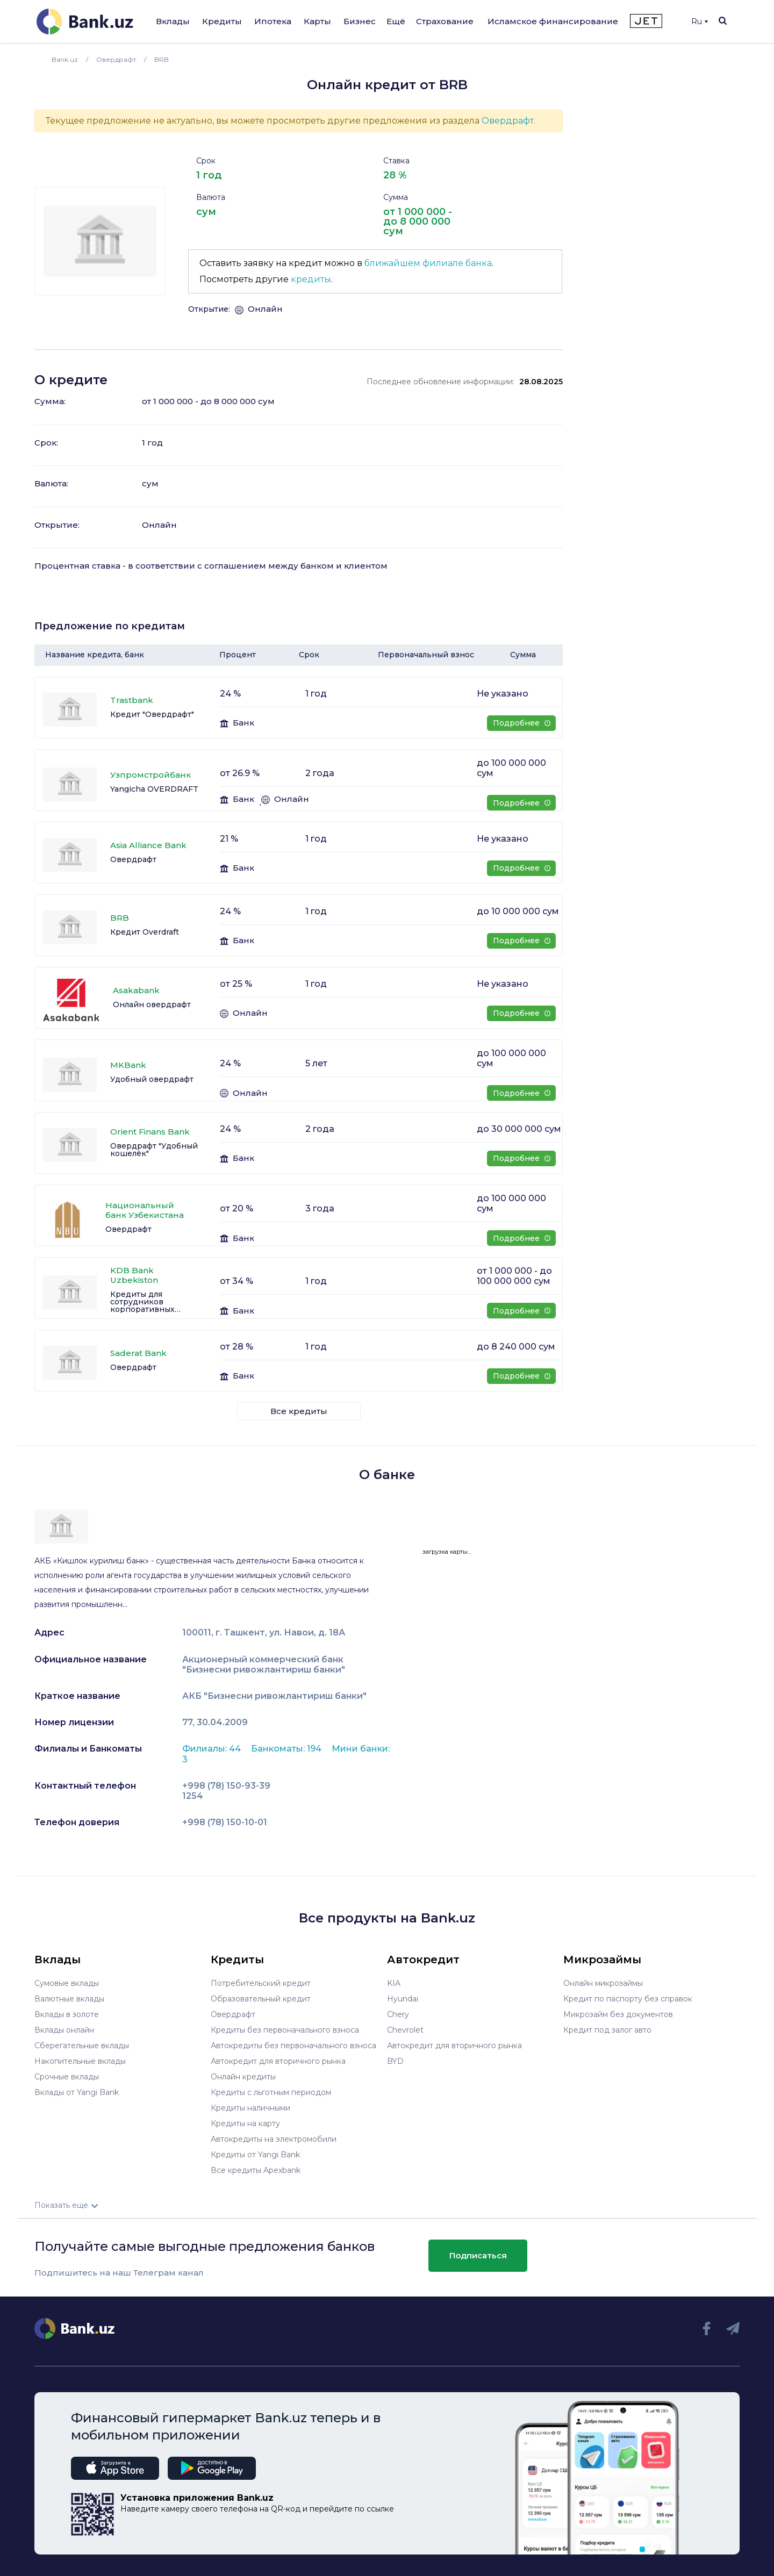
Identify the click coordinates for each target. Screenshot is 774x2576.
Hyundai (402, 1999)
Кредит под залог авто (607, 2030)
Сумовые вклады (66, 1983)
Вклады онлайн (64, 2030)
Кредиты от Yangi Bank (255, 2154)
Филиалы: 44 (212, 1748)
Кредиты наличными (250, 2108)
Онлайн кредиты (243, 2077)
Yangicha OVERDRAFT (154, 789)
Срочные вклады (66, 2077)
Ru (699, 21)
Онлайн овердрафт (152, 1004)
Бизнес (359, 21)
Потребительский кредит (261, 1983)
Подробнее (521, 723)
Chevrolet (405, 2030)
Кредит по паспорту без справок (627, 1999)
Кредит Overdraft (144, 932)
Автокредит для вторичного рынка (278, 2061)
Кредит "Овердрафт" (152, 714)
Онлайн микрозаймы (603, 1983)
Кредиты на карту (245, 2123)
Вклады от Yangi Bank (76, 2092)
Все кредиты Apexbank (255, 2170)
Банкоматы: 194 (287, 1748)
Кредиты (222, 21)
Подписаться (478, 2255)
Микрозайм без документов (618, 2014)
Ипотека (272, 21)
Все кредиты (298, 1411)
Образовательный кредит (261, 1999)
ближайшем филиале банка (428, 263)
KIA (393, 1983)
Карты (317, 21)
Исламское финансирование (553, 21)
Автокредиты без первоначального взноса (293, 2045)
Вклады (173, 21)
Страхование (445, 21)
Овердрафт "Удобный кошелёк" (154, 1149)
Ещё (395, 21)
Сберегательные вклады (81, 2045)
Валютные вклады (69, 1999)
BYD (395, 2061)
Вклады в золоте (66, 2014)
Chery (398, 2014)
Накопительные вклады (80, 2061)
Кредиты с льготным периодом (271, 2092)
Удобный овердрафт (152, 1079)
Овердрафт (508, 121)
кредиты (311, 279)
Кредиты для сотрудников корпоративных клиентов (142, 1301)
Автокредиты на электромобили (273, 2139)
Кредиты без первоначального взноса (285, 2030)
